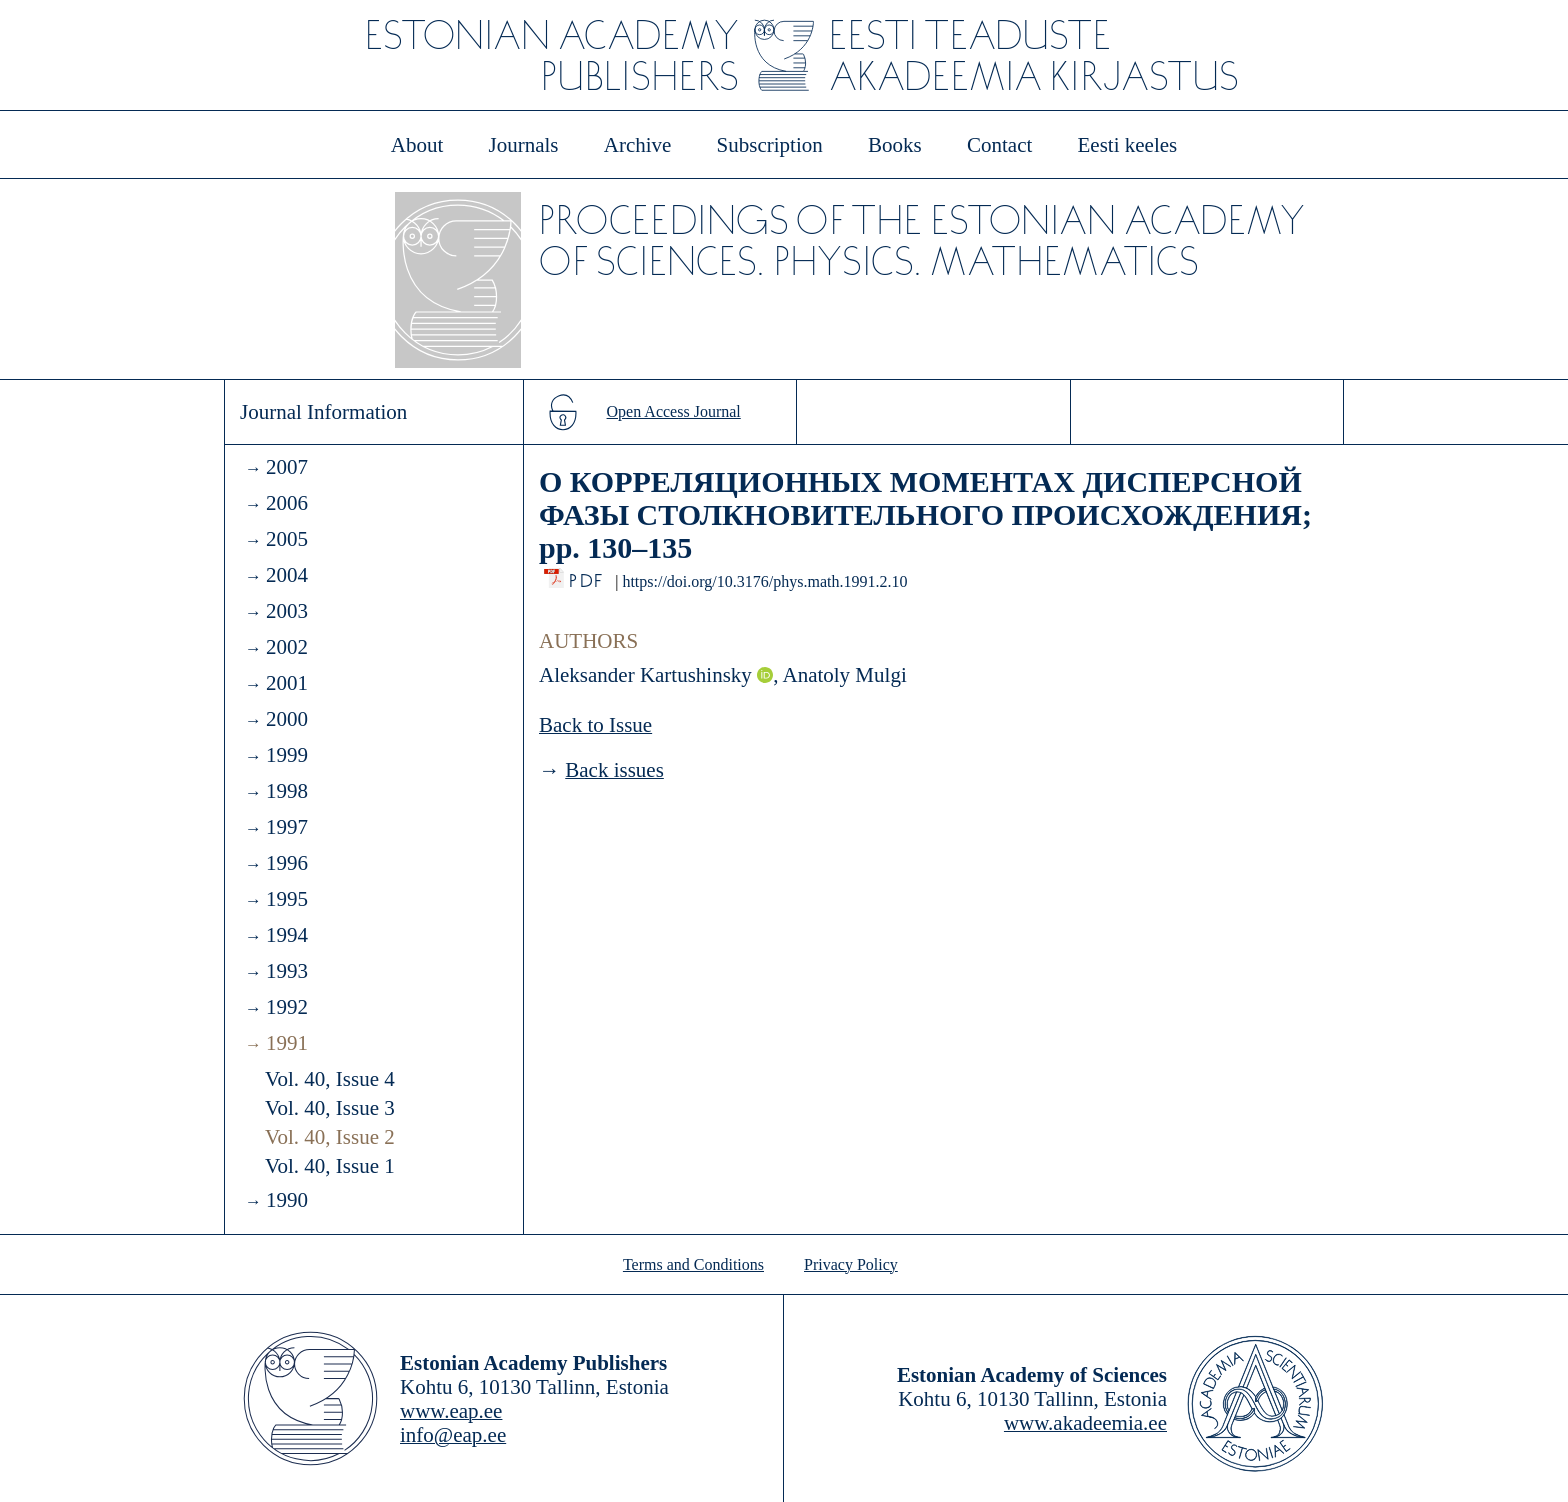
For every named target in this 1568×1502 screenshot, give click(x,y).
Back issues (614, 770)
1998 (287, 791)
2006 (287, 503)
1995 (287, 899)
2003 (287, 611)
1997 (287, 827)
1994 (287, 935)
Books (895, 145)
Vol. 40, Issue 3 (330, 1108)
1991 (287, 1043)
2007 (287, 467)
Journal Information (323, 412)
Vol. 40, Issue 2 (330, 1137)
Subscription (770, 145)
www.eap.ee (451, 1411)
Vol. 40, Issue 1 (330, 1166)
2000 (287, 719)
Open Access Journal (674, 411)
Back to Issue (595, 725)
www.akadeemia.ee (1085, 1423)
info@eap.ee (453, 1435)
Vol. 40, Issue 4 (330, 1079)
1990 (287, 1200)
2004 (287, 575)
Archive (638, 145)
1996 (287, 863)
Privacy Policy (851, 1264)
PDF (587, 575)
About (417, 145)
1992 (287, 1007)
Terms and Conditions (693, 1264)
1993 (287, 971)
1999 (287, 755)
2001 (287, 683)
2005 (287, 539)
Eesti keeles (1128, 145)
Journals (523, 145)
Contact (999, 145)
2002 (287, 647)
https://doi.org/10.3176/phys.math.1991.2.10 (764, 581)
